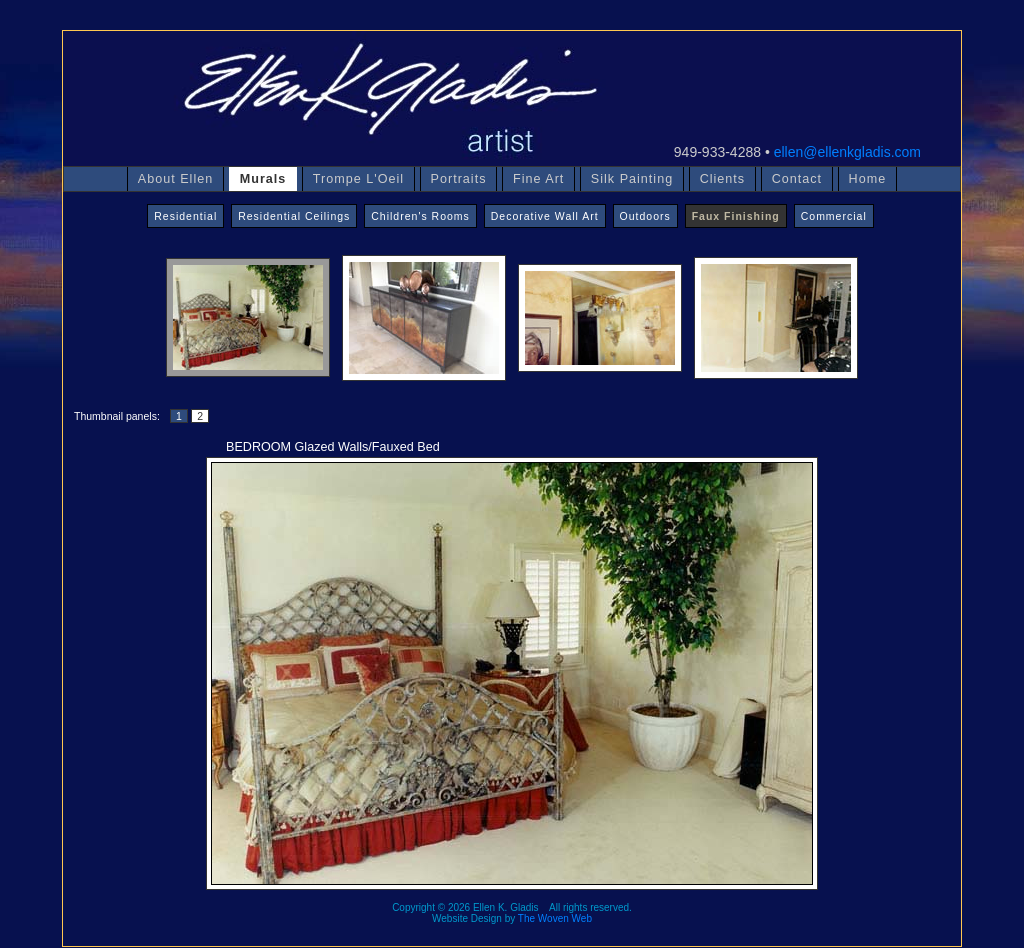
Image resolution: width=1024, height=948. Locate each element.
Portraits (459, 179)
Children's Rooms (420, 216)
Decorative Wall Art (545, 216)
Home (868, 179)
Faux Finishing (736, 216)
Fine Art (538, 179)
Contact (797, 179)
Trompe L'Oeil (358, 179)
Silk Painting (632, 179)
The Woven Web (555, 918)
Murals (263, 179)
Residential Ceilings (294, 216)
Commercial (834, 216)
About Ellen (175, 179)
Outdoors (645, 216)
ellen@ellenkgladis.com (847, 152)
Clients (723, 179)
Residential (185, 216)
